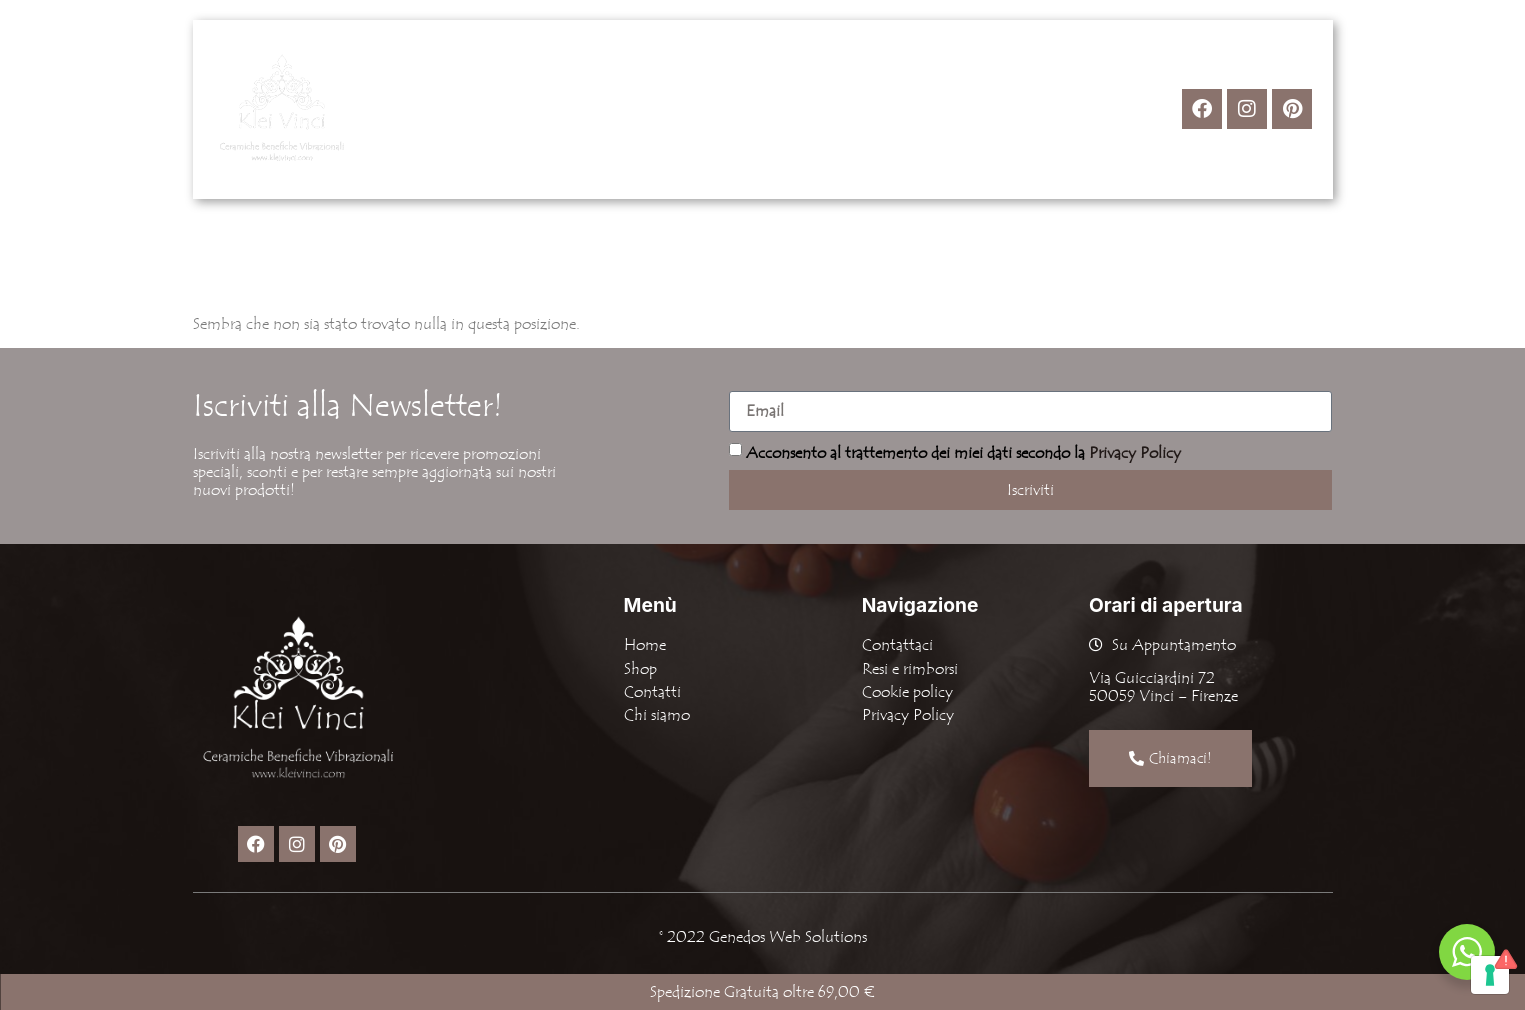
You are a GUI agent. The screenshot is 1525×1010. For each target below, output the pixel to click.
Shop (658, 109)
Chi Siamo (763, 109)
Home (566, 109)
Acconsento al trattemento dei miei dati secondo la (963, 452)
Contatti (870, 109)
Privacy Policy (1135, 452)
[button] (658, 109)
